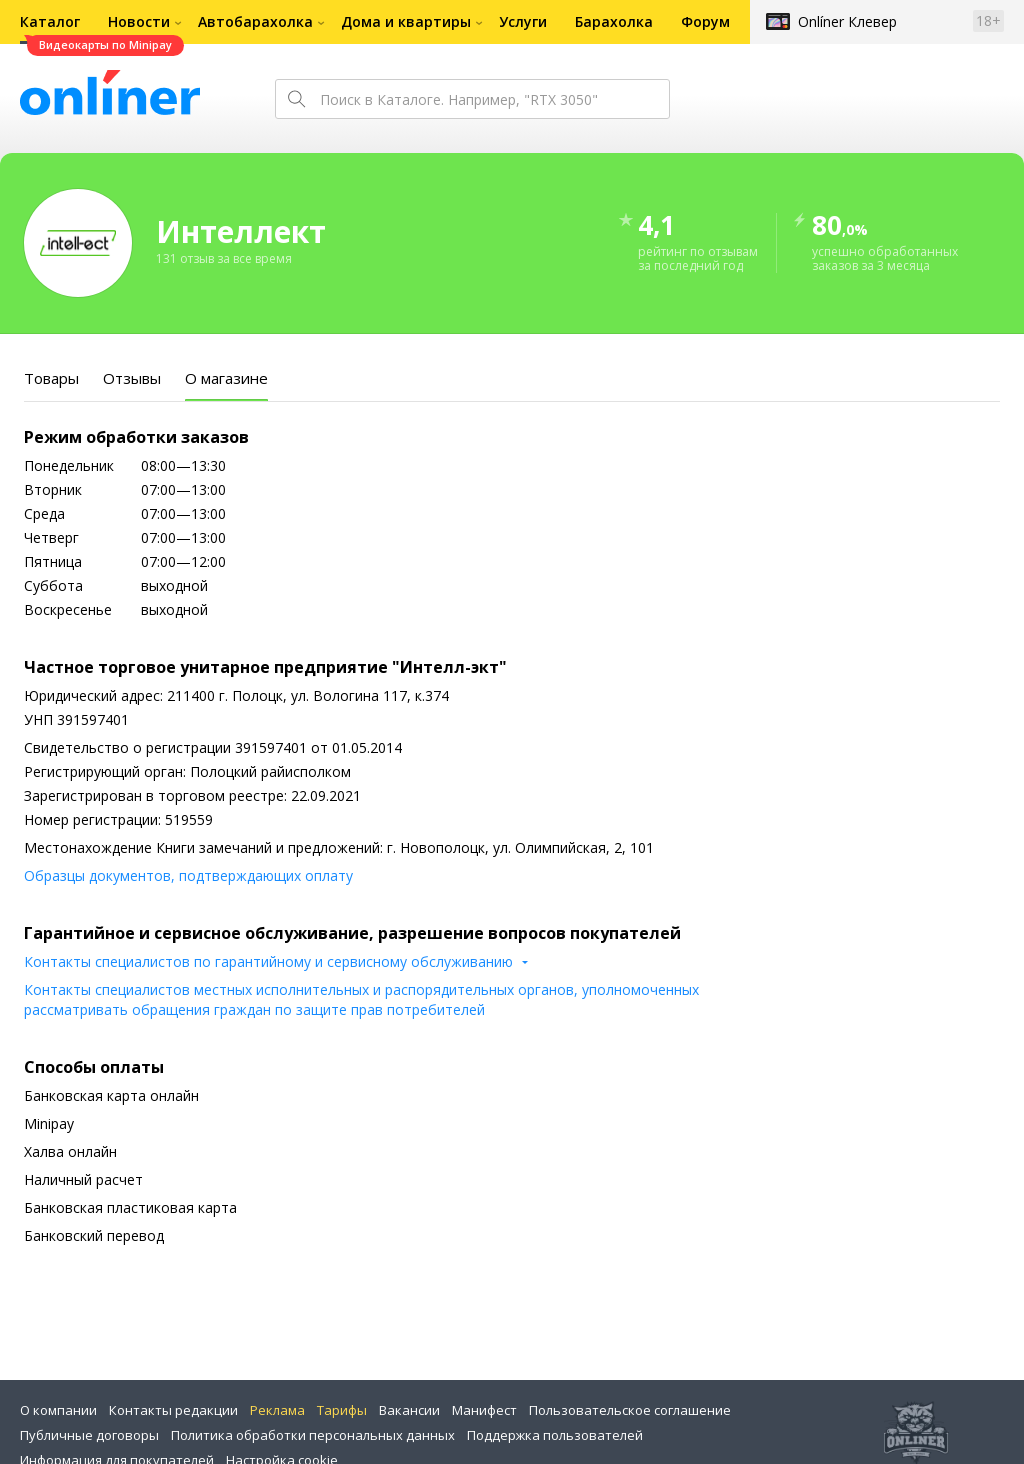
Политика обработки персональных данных (313, 1435)
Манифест (484, 1410)
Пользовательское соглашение (630, 1410)
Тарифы (342, 1410)
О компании (58, 1410)
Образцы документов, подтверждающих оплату (188, 875)
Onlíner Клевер (847, 21)
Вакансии (409, 1410)
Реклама (277, 1410)
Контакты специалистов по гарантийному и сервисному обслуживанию (268, 961)
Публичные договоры (89, 1435)
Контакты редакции (173, 1410)
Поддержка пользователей (555, 1435)
